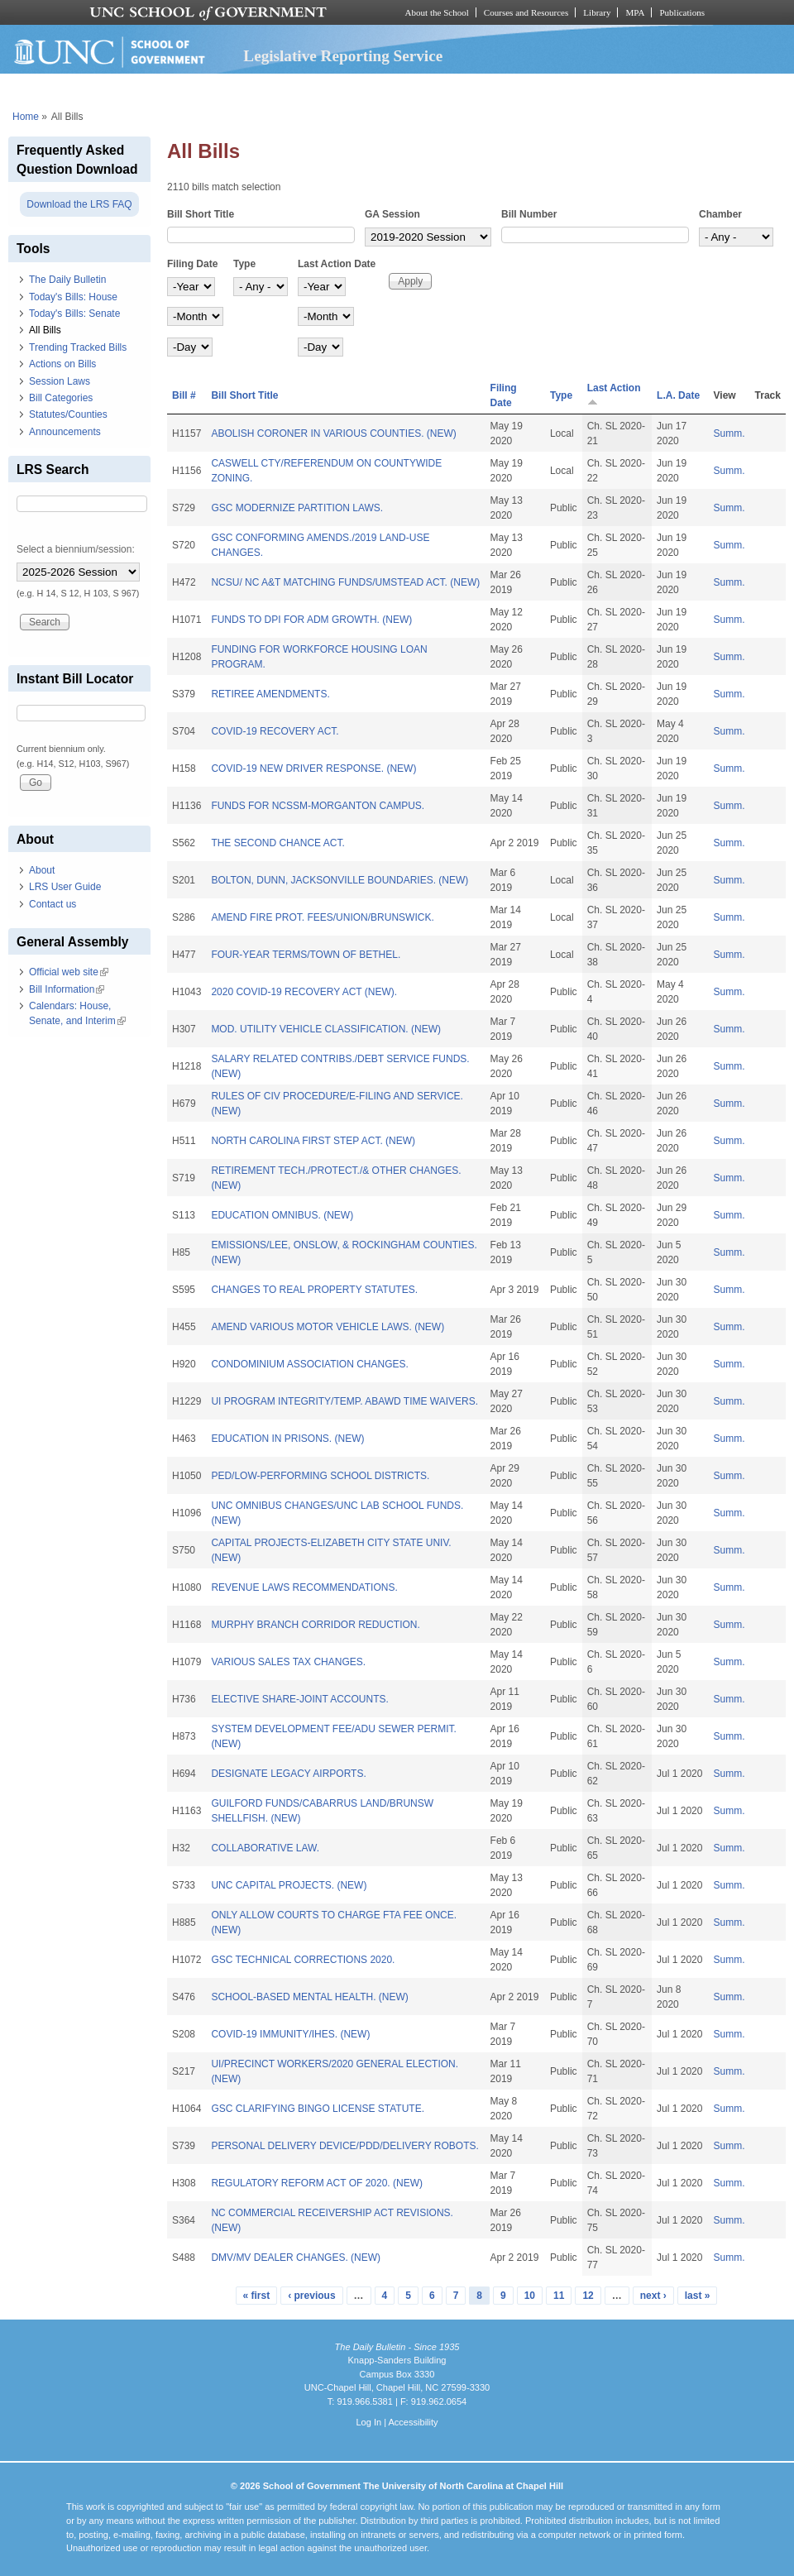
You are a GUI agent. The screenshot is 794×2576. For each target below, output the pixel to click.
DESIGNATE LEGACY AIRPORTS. (288, 1773)
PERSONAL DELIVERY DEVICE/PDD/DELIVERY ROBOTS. (344, 2146)
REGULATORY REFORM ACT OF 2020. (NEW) (317, 2183)
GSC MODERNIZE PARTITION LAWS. (297, 508)
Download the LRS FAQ (79, 204)
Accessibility (413, 2422)
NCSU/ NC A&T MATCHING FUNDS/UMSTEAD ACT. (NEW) (345, 582)
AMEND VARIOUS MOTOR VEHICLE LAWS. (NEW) (327, 1327)
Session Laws (59, 381)
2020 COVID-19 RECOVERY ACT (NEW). (304, 992)
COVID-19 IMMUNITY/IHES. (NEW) (290, 2034)
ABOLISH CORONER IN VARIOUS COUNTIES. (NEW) (333, 433)
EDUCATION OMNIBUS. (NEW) (282, 1215)
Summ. (729, 433)
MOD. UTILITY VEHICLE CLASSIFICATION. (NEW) (326, 1029)
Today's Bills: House (73, 297)
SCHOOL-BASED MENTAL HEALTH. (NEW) (309, 1997)
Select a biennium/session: (76, 549)
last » (697, 2295)
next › (653, 2295)
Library (596, 12)
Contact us (52, 904)
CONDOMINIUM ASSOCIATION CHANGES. (309, 1364)
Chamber (720, 214)
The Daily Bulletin (67, 279)
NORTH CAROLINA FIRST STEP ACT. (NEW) (313, 1141)
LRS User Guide (65, 887)
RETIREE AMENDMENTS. (270, 694)
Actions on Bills (62, 364)
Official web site (68, 972)
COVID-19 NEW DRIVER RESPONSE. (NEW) (313, 768)
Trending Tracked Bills (78, 347)
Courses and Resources (526, 12)
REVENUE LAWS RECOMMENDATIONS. (304, 1587)
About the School (437, 12)
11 (558, 2295)
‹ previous (311, 2295)
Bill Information (66, 989)
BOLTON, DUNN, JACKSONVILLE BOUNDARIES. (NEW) (339, 880)
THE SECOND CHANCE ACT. (277, 843)
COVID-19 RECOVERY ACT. (274, 731)
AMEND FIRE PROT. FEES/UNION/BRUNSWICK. (322, 917)
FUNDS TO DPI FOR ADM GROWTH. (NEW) (311, 619)
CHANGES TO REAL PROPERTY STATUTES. (314, 1289)
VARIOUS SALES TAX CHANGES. (288, 1662)
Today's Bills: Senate (74, 313)
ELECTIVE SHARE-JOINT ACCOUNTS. (299, 1699)
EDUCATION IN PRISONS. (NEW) (287, 1438)
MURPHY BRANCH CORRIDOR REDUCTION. (315, 1624)
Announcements (65, 432)
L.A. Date (678, 395)
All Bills (45, 330)
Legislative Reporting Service (342, 56)
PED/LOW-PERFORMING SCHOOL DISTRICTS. (320, 1476)
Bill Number (529, 214)
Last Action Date (336, 264)
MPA (634, 12)
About (42, 870)
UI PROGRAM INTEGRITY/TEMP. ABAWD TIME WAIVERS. (344, 1401)
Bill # (184, 395)
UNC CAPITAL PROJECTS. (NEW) (288, 1885)
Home (25, 116)
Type (244, 264)
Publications (682, 12)
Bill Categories (61, 398)
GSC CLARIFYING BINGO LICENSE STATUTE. (317, 2108)
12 (587, 2295)
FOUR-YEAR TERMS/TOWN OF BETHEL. (305, 954)
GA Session (392, 214)
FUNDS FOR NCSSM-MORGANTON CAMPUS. (317, 806)
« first (256, 2295)
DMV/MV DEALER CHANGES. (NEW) (295, 2257)
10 (529, 2295)
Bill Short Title (200, 214)
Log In (368, 2422)
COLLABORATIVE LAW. (265, 1848)
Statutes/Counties (68, 414)
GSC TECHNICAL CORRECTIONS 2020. (303, 1960)
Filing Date (192, 264)
